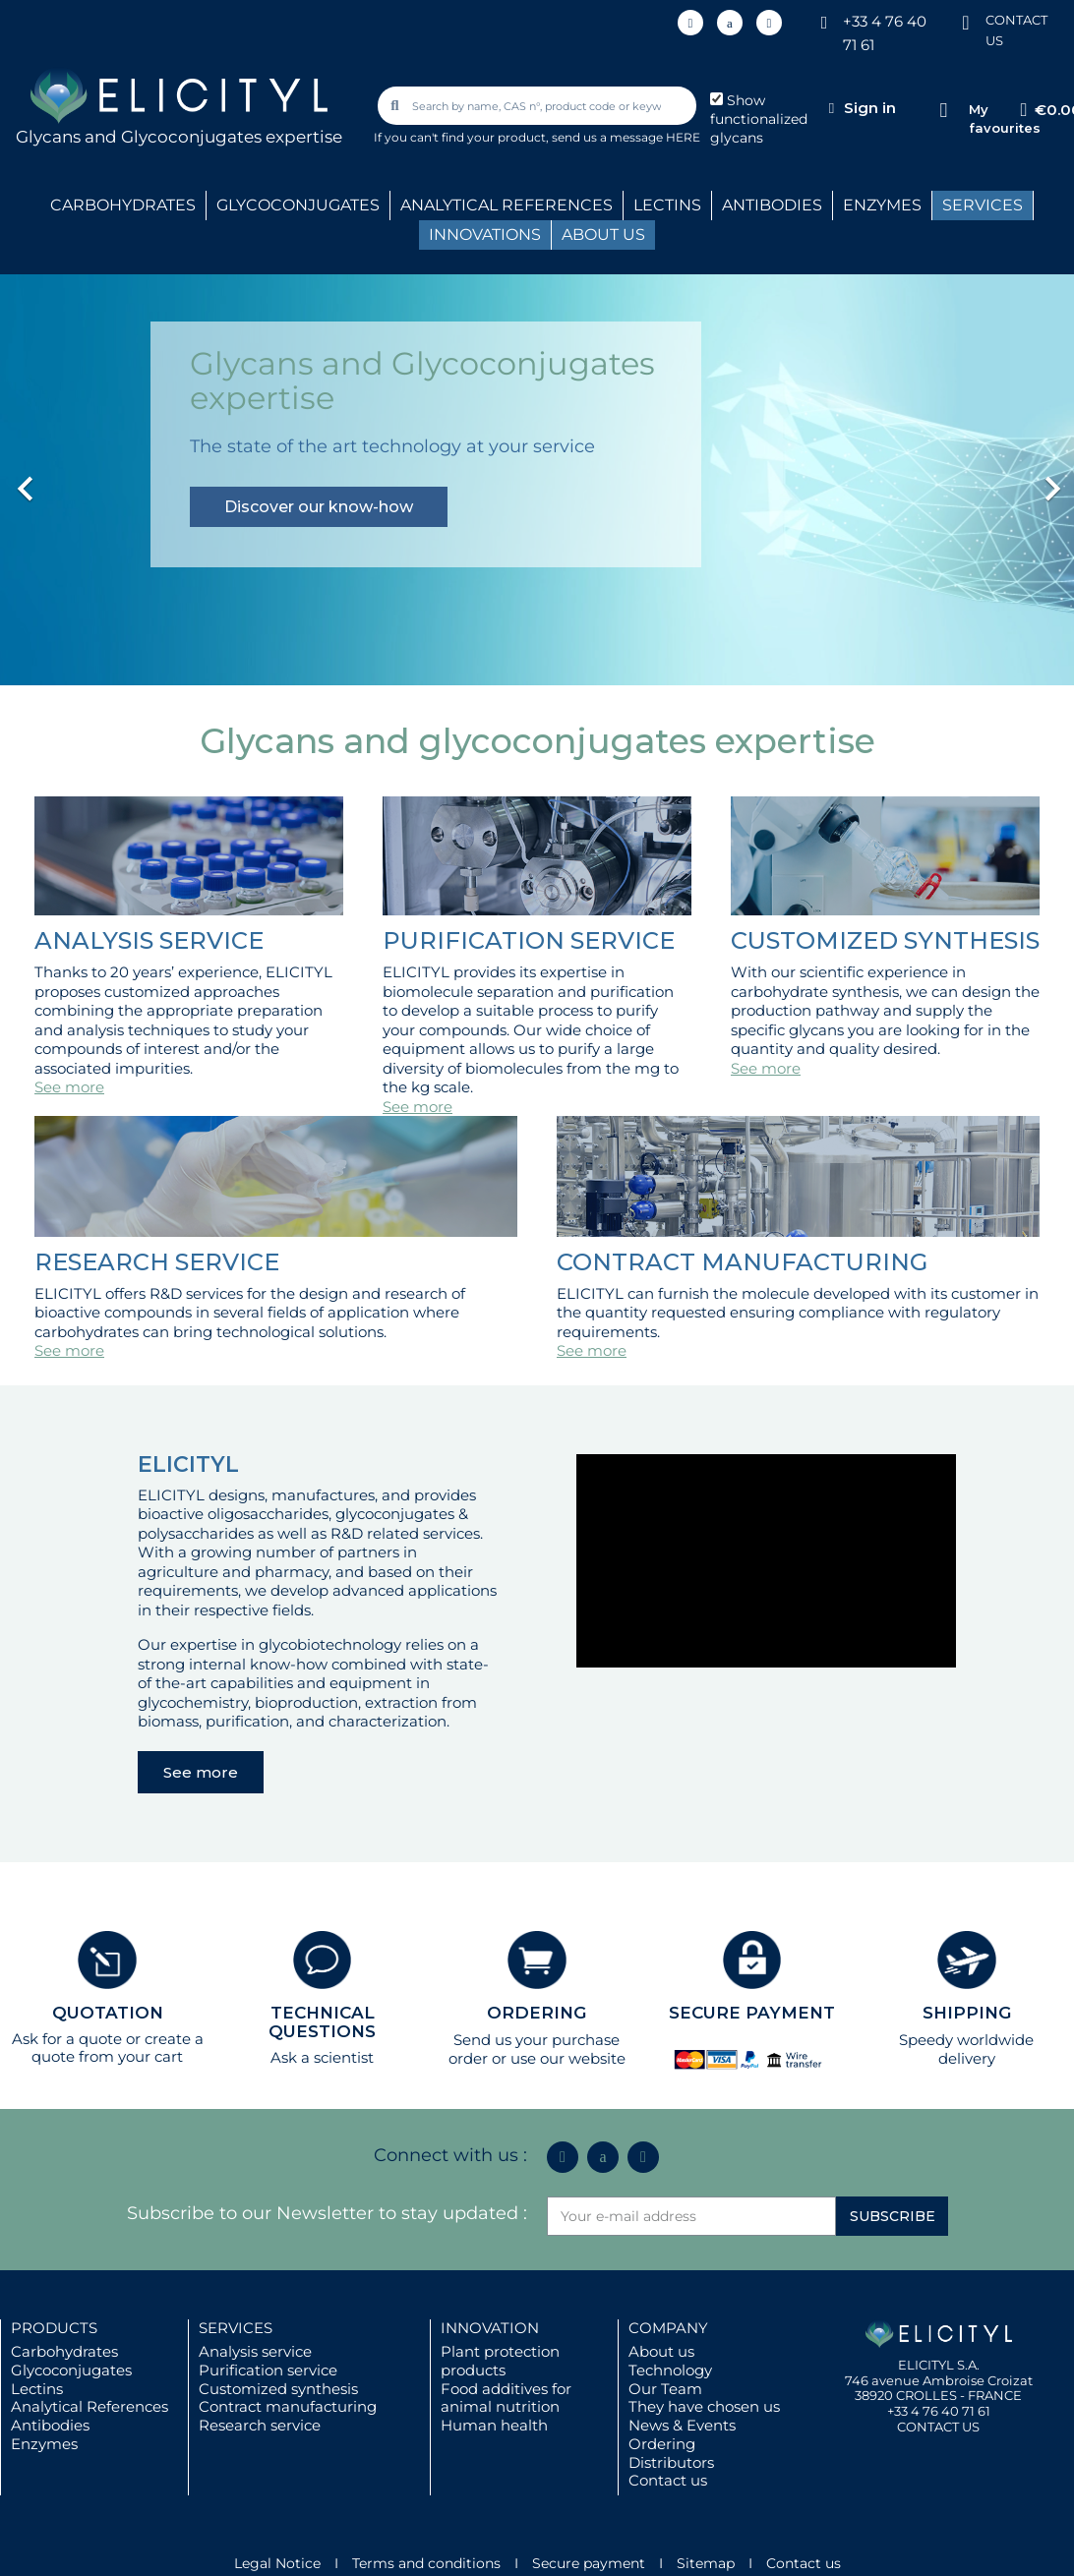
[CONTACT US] (966, 21)
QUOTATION (107, 2012)
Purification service (268, 2370)
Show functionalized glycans (758, 118)
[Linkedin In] (690, 22)
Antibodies (50, 2425)
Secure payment (588, 2563)
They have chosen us (704, 2406)
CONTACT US (938, 2426)
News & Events (682, 2425)
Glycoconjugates (71, 2370)
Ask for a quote (67, 2038)
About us (661, 2351)
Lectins (37, 2388)
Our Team (665, 2388)
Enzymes (44, 2443)
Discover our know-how (318, 507)
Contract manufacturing (288, 2406)
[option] (537, 478)
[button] (80, 478)
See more (69, 1087)
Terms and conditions (426, 2563)
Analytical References (89, 2406)
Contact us (667, 2480)
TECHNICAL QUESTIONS (322, 2022)
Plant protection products (500, 2360)
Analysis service (255, 2351)
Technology (670, 2370)
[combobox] (539, 106)
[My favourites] (943, 110)
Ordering (661, 2443)
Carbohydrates (64, 2351)
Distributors (671, 2462)
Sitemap (706, 2563)
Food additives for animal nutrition (506, 2398)
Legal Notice (277, 2563)
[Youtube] (769, 22)
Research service (260, 2425)
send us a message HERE (626, 137)
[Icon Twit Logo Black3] (730, 22)
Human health (494, 2425)
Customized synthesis (278, 2388)
